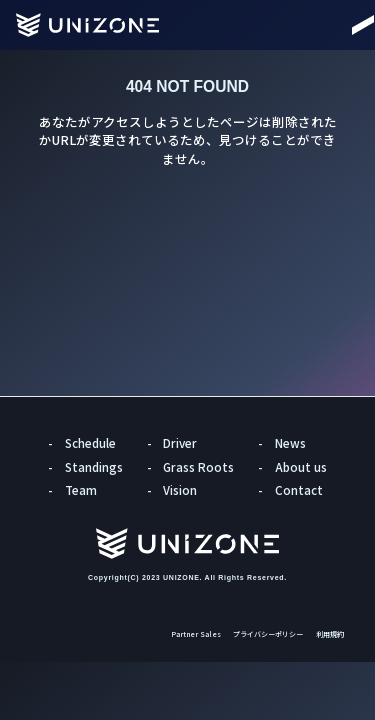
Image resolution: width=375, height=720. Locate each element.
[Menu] (345, 25)
